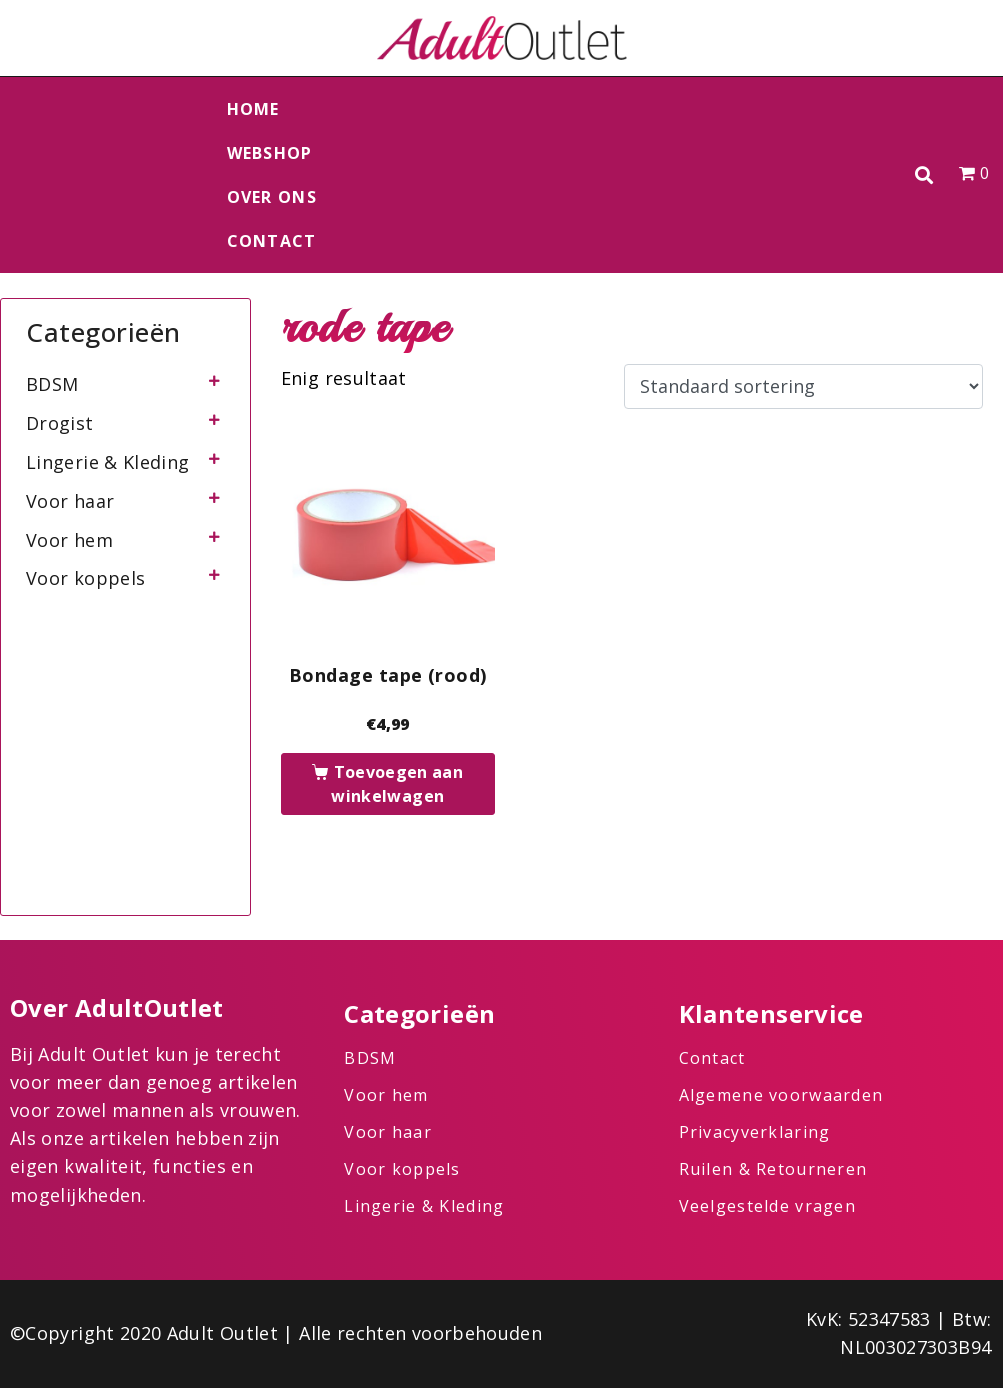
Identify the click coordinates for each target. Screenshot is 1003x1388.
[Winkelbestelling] (803, 387)
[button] (924, 175)
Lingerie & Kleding (107, 462)
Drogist (60, 423)
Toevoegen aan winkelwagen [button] (397, 784)
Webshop (270, 153)
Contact (272, 241)
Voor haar (70, 501)
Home (253, 109)
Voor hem (69, 540)
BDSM (52, 384)
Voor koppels (85, 578)
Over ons (272, 197)
